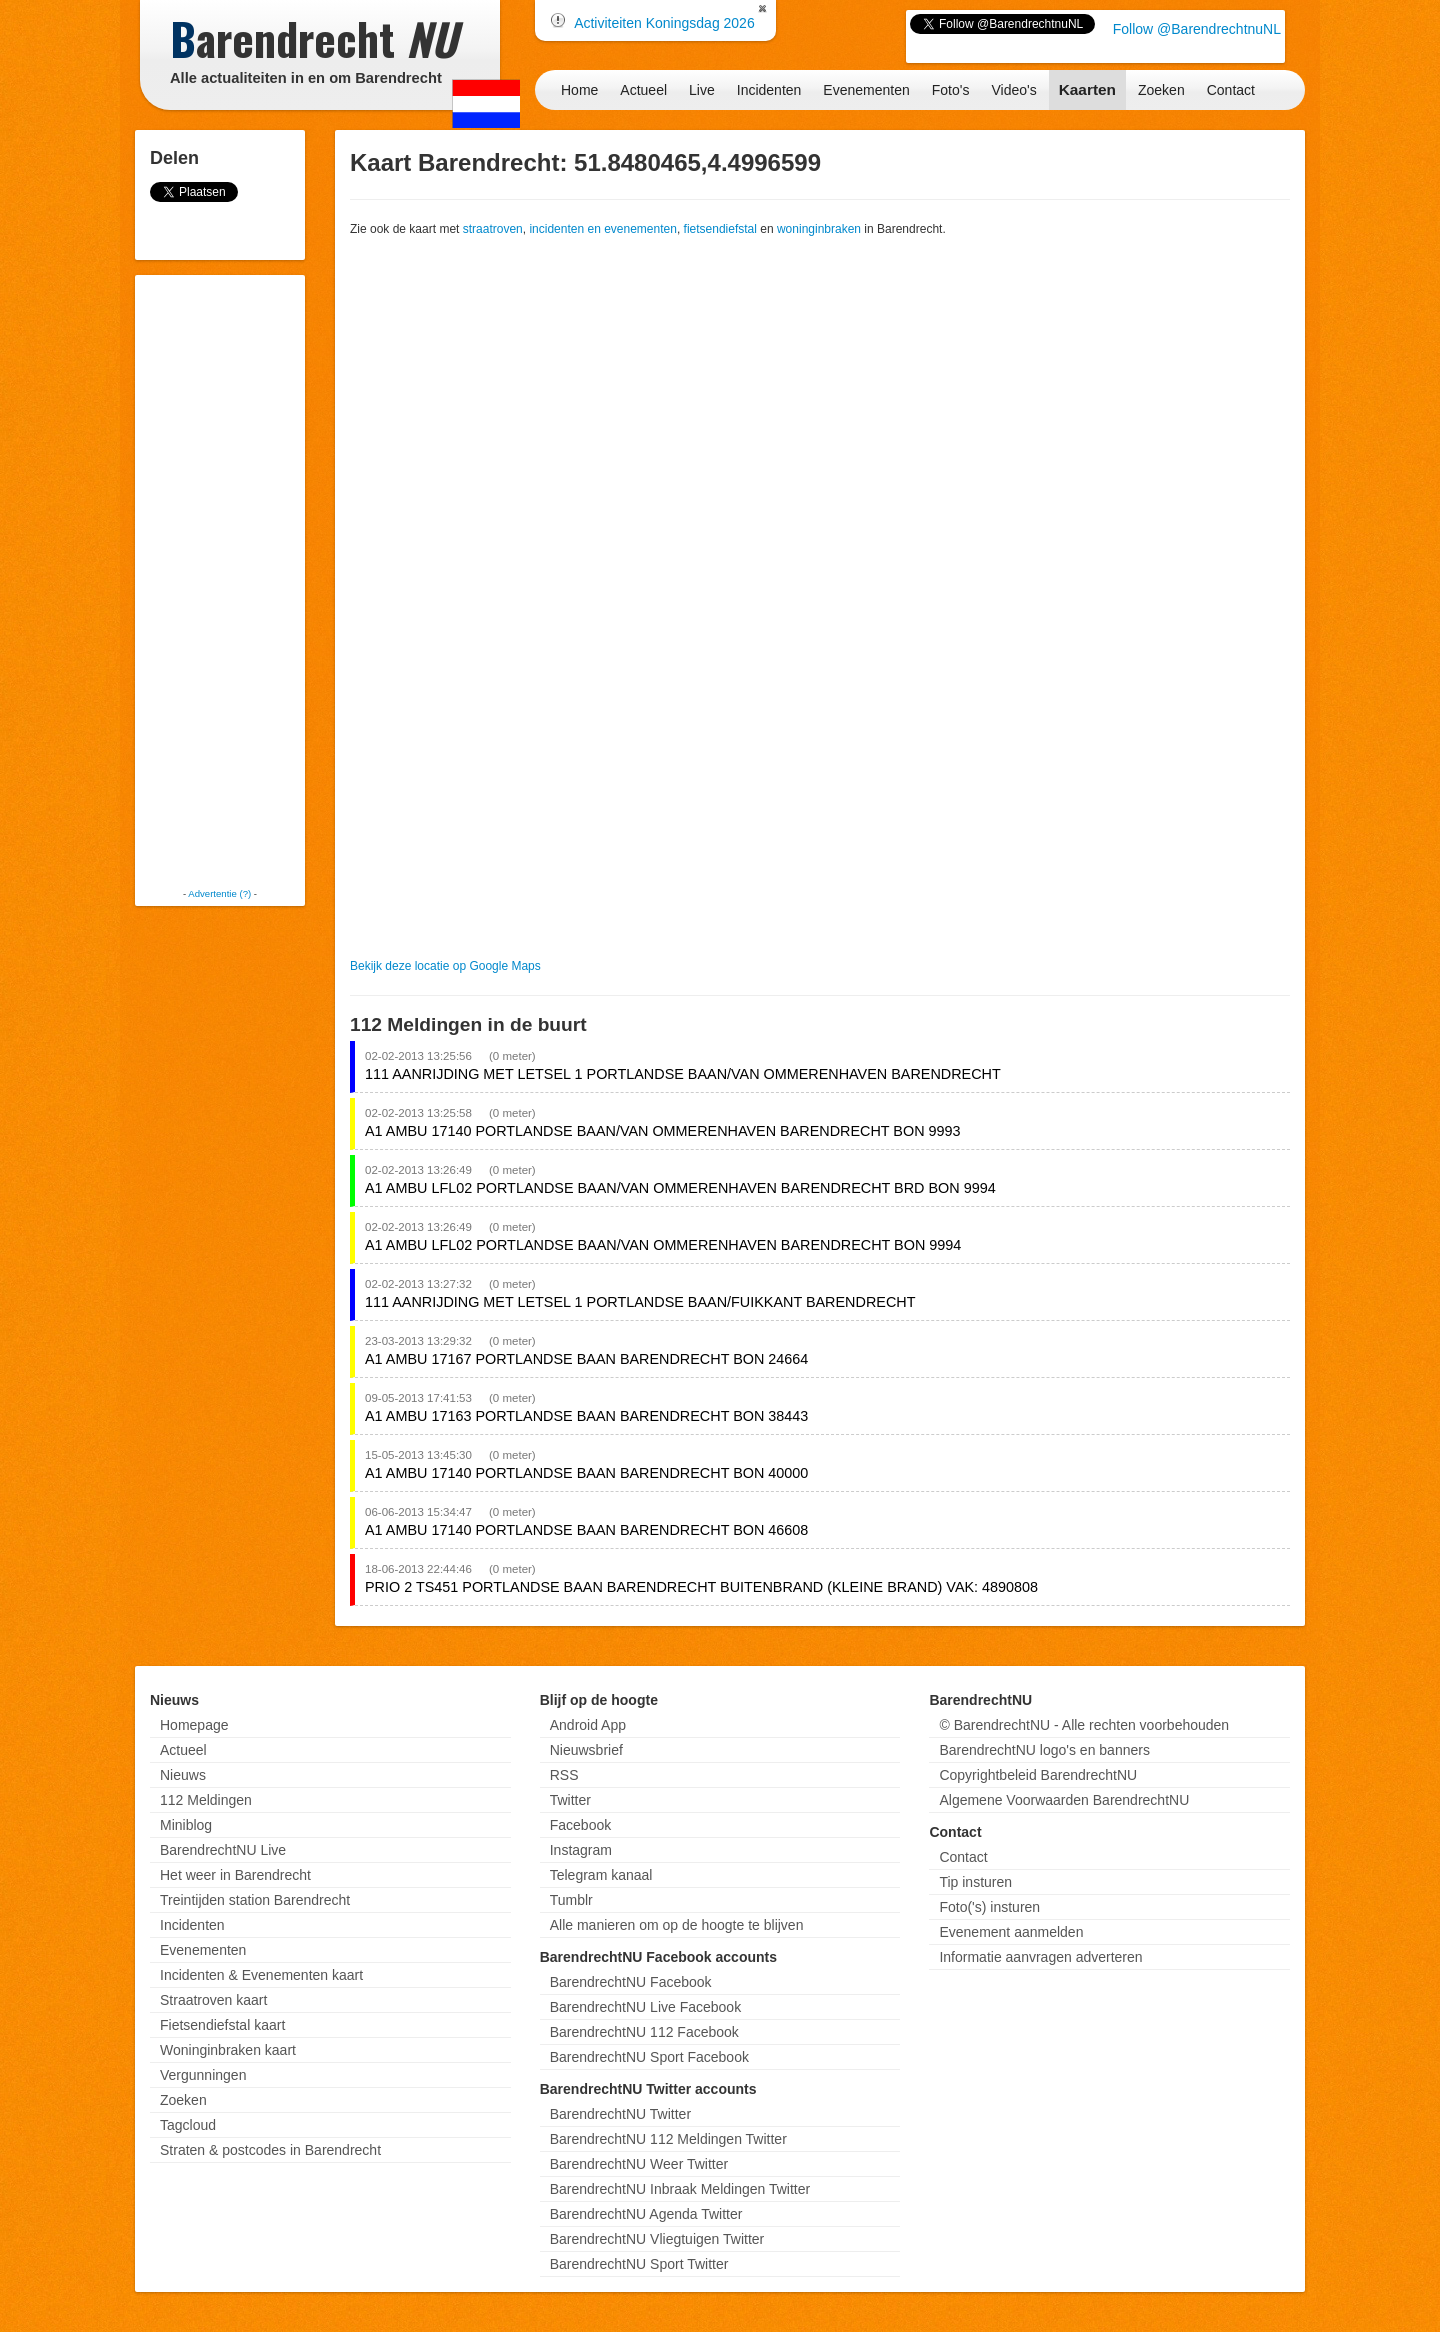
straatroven (493, 229)
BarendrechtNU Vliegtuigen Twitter (657, 2239)
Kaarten (1087, 89)
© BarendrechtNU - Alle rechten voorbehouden (1084, 1725)
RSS (564, 1775)
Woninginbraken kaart (228, 2050)
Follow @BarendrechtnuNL (1197, 29)
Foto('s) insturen (989, 1907)
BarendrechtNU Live (223, 1850)
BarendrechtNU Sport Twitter (639, 2264)
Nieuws (183, 1775)
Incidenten (769, 90)
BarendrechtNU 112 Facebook (644, 2032)
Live (702, 90)
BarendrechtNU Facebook (631, 1982)
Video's (1013, 90)
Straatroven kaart (213, 2000)
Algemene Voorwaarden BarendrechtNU (1064, 1800)
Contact (1231, 90)
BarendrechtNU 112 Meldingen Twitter (668, 2139)
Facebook (580, 1825)
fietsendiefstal (720, 229)
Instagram (581, 1850)
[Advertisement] (220, 580)
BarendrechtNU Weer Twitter (639, 2164)
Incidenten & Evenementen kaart (261, 1975)
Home (579, 90)
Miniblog (186, 1825)
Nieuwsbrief (586, 1750)
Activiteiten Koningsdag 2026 (664, 23)
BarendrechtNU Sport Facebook (649, 2057)
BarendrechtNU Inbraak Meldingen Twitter (680, 2189)
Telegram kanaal (601, 1875)
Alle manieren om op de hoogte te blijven (677, 1925)
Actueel (643, 90)
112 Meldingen (206, 1800)
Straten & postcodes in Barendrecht (270, 2150)
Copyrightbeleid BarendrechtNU (1038, 1775)
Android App (588, 1725)
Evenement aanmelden (1011, 1932)
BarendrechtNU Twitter (620, 2114)
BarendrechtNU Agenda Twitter (646, 2214)
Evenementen (866, 90)
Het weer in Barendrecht (235, 1875)
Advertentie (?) (219, 893)
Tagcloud (188, 2125)
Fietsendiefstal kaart (222, 2025)
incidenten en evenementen (602, 229)
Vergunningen (203, 2075)
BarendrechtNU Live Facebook (645, 2007)
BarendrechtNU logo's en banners (1044, 1750)
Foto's (951, 90)
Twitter (570, 1800)
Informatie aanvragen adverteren (1040, 1957)
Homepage (194, 1725)
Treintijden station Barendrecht (255, 1900)
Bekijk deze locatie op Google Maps (445, 966)
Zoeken (1161, 90)
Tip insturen (975, 1882)
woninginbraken (819, 229)
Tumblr (571, 1900)
